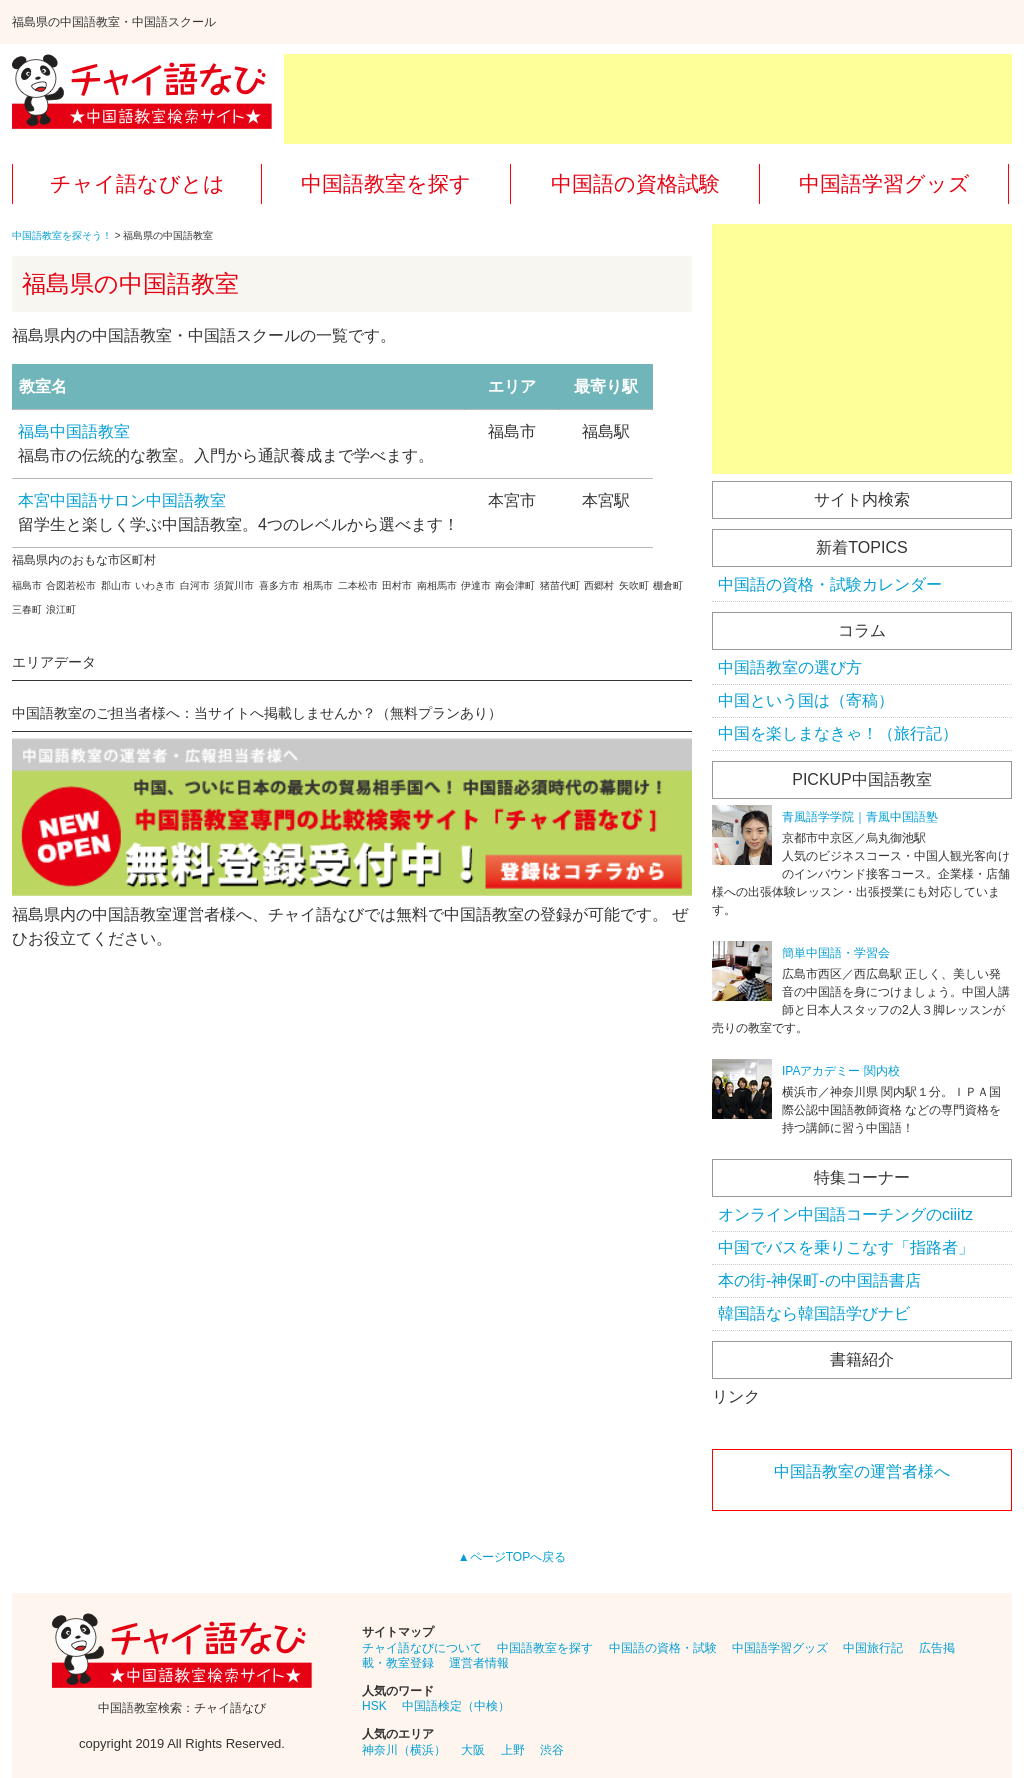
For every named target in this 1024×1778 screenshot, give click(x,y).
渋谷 (552, 1750)
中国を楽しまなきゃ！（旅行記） (838, 733)
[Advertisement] (648, 99)
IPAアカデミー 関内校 (841, 1071)
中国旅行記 (873, 1648)
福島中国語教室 (74, 431)
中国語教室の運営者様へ (862, 1471)
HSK (374, 1706)
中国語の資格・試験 (663, 1648)
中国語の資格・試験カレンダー (830, 584)
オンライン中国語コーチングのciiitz (845, 1214)
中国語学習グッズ (884, 183)
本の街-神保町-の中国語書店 (819, 1280)
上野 (513, 1750)
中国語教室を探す (386, 183)
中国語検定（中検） (456, 1706)
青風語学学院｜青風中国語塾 (860, 817)
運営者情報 (479, 1663)
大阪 (473, 1750)
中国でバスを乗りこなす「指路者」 (846, 1247)
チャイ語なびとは (137, 183)
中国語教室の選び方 (790, 667)
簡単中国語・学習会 (836, 953)
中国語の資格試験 (635, 183)
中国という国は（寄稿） (806, 700)
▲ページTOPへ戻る (512, 1557)
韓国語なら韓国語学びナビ (814, 1313)
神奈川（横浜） (404, 1750)
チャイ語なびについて (422, 1648)
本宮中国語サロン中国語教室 (122, 500)
